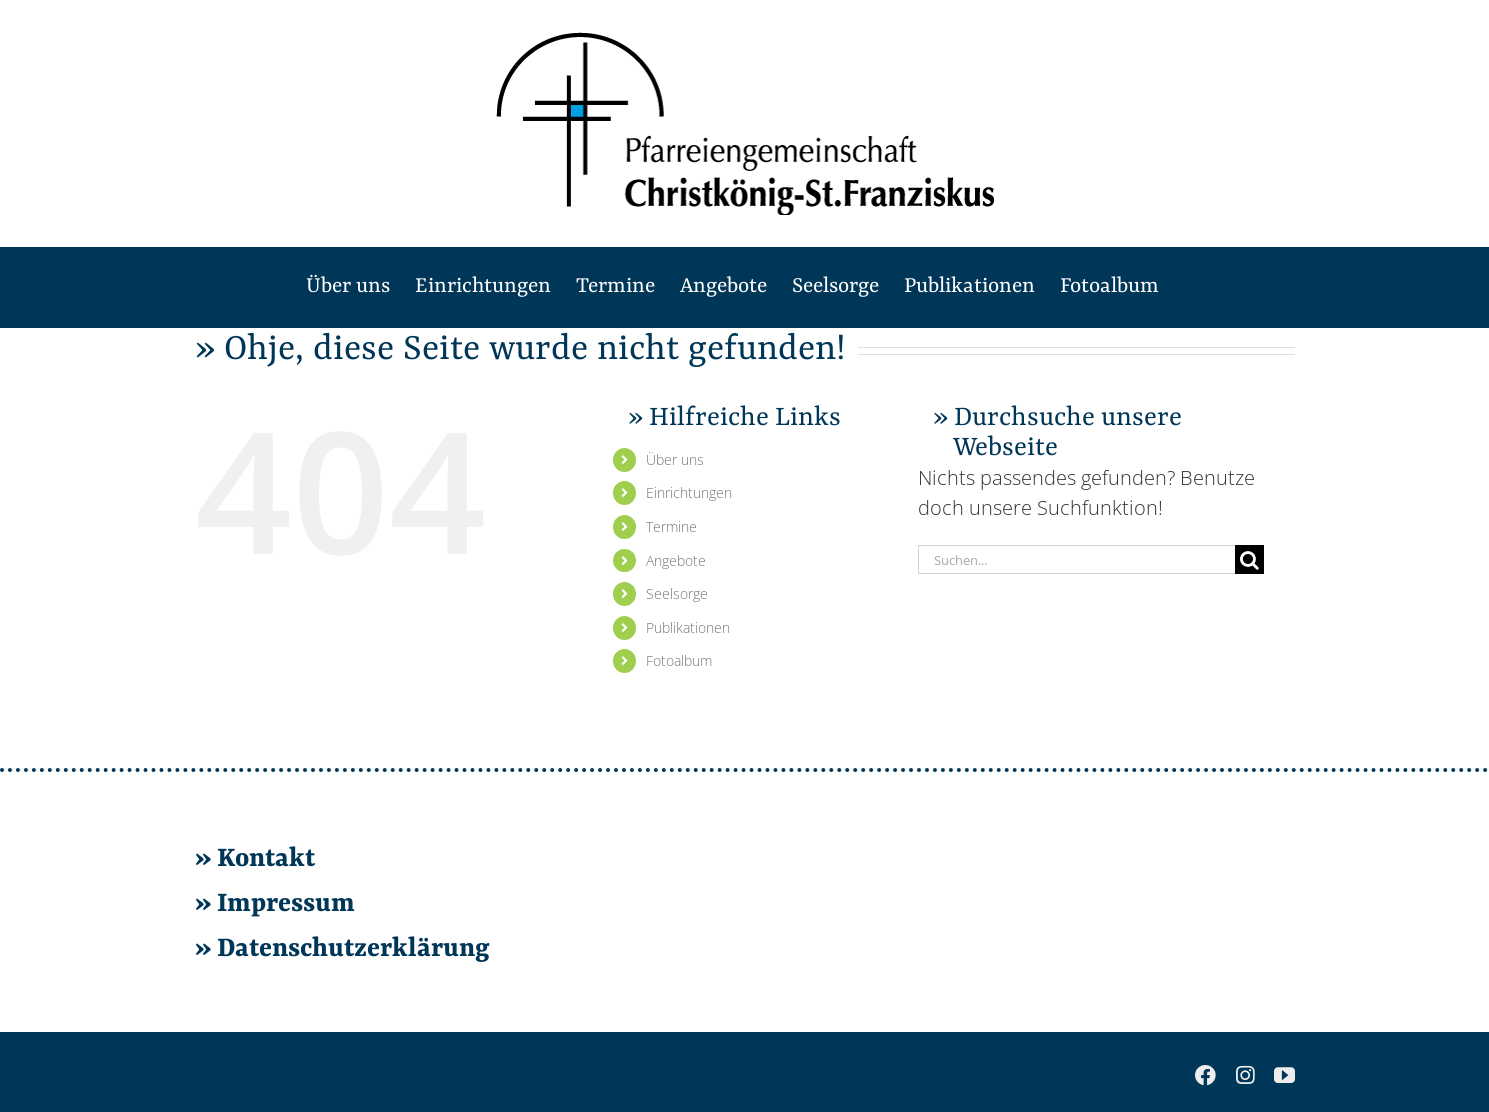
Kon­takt (266, 859)
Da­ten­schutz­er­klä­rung (350, 949)
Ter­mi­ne (671, 526)
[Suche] (1249, 559)
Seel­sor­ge (677, 593)
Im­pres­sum (286, 904)
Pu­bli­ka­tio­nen (688, 627)
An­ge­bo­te (676, 560)
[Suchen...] (1077, 559)
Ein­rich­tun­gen (689, 492)
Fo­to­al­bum (679, 660)
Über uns (675, 459)
